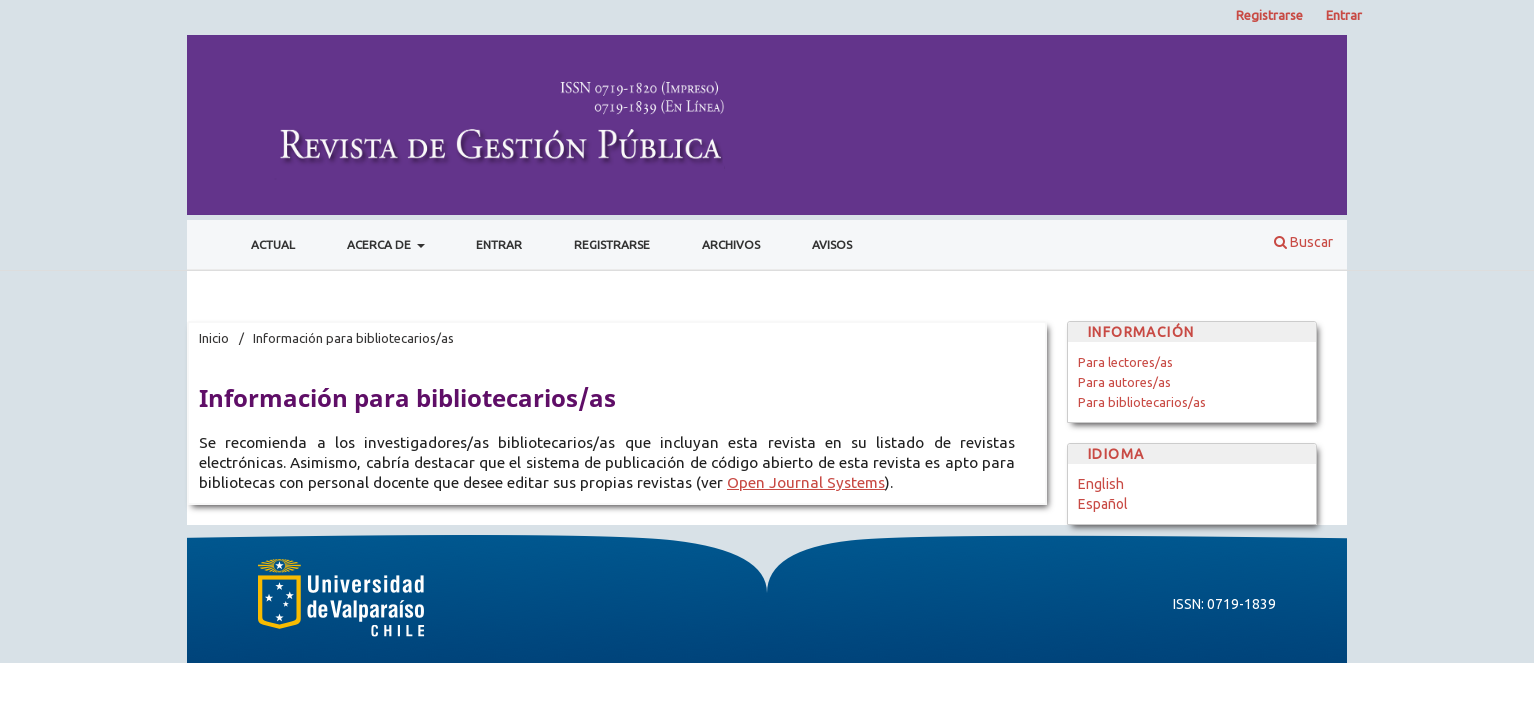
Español (1103, 504)
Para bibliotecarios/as (1142, 402)
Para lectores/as (1125, 362)
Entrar (499, 244)
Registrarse (612, 244)
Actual (273, 244)
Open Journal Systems (806, 482)
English (1101, 484)
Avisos (832, 244)
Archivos (731, 244)
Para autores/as (1124, 382)
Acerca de (380, 244)
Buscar (1303, 242)
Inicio (214, 338)
